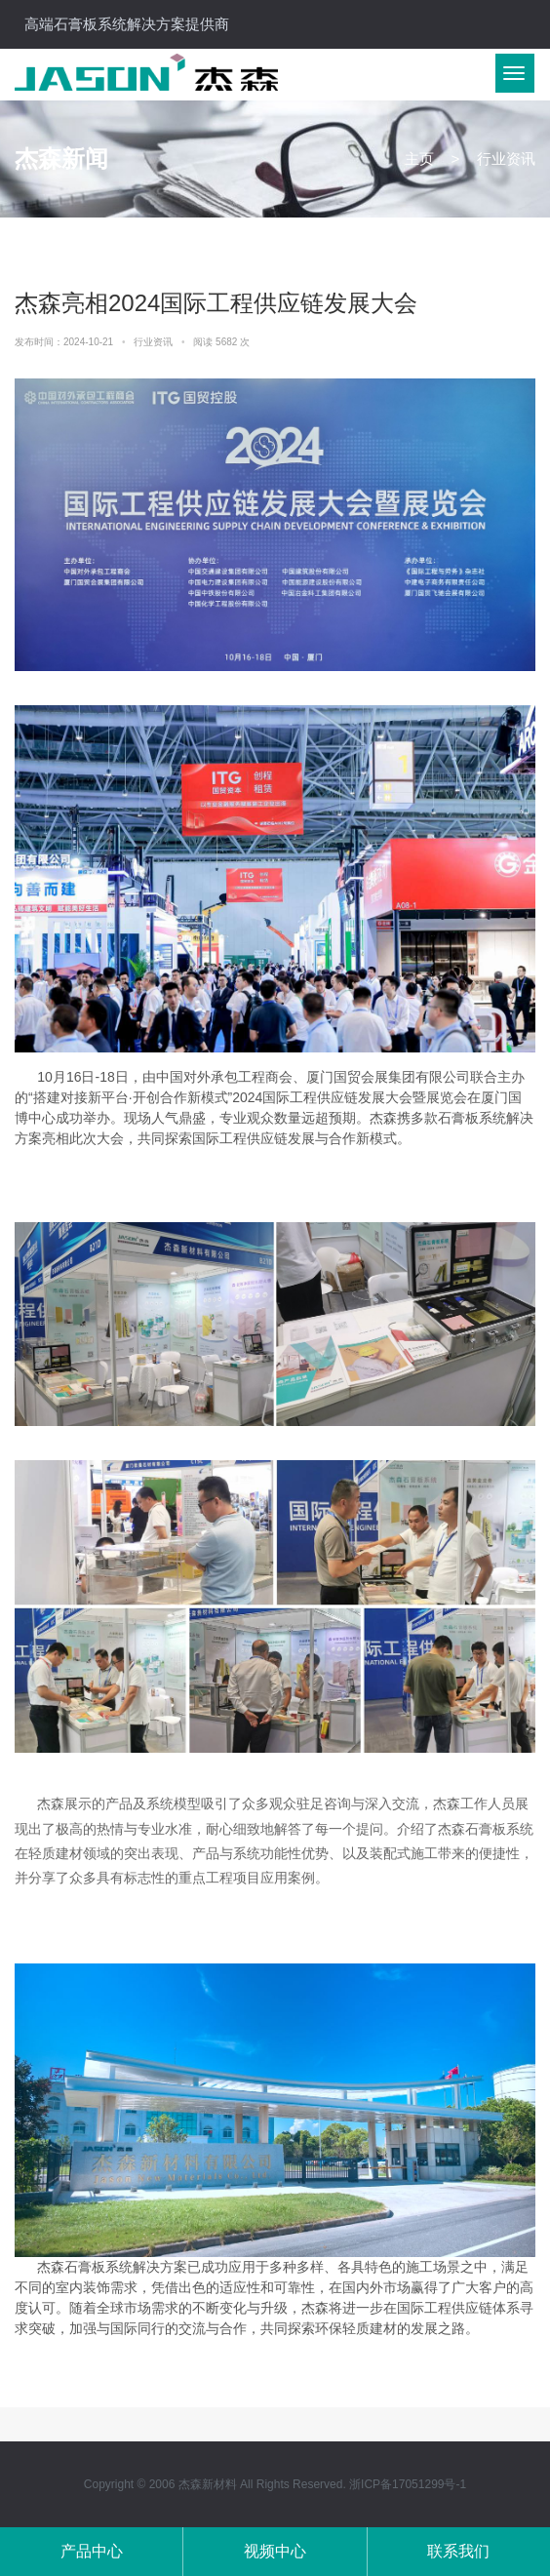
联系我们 (458, 2551)
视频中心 (275, 2551)
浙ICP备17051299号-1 (407, 2484)
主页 (419, 158)
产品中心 (91, 2551)
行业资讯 (155, 342)
